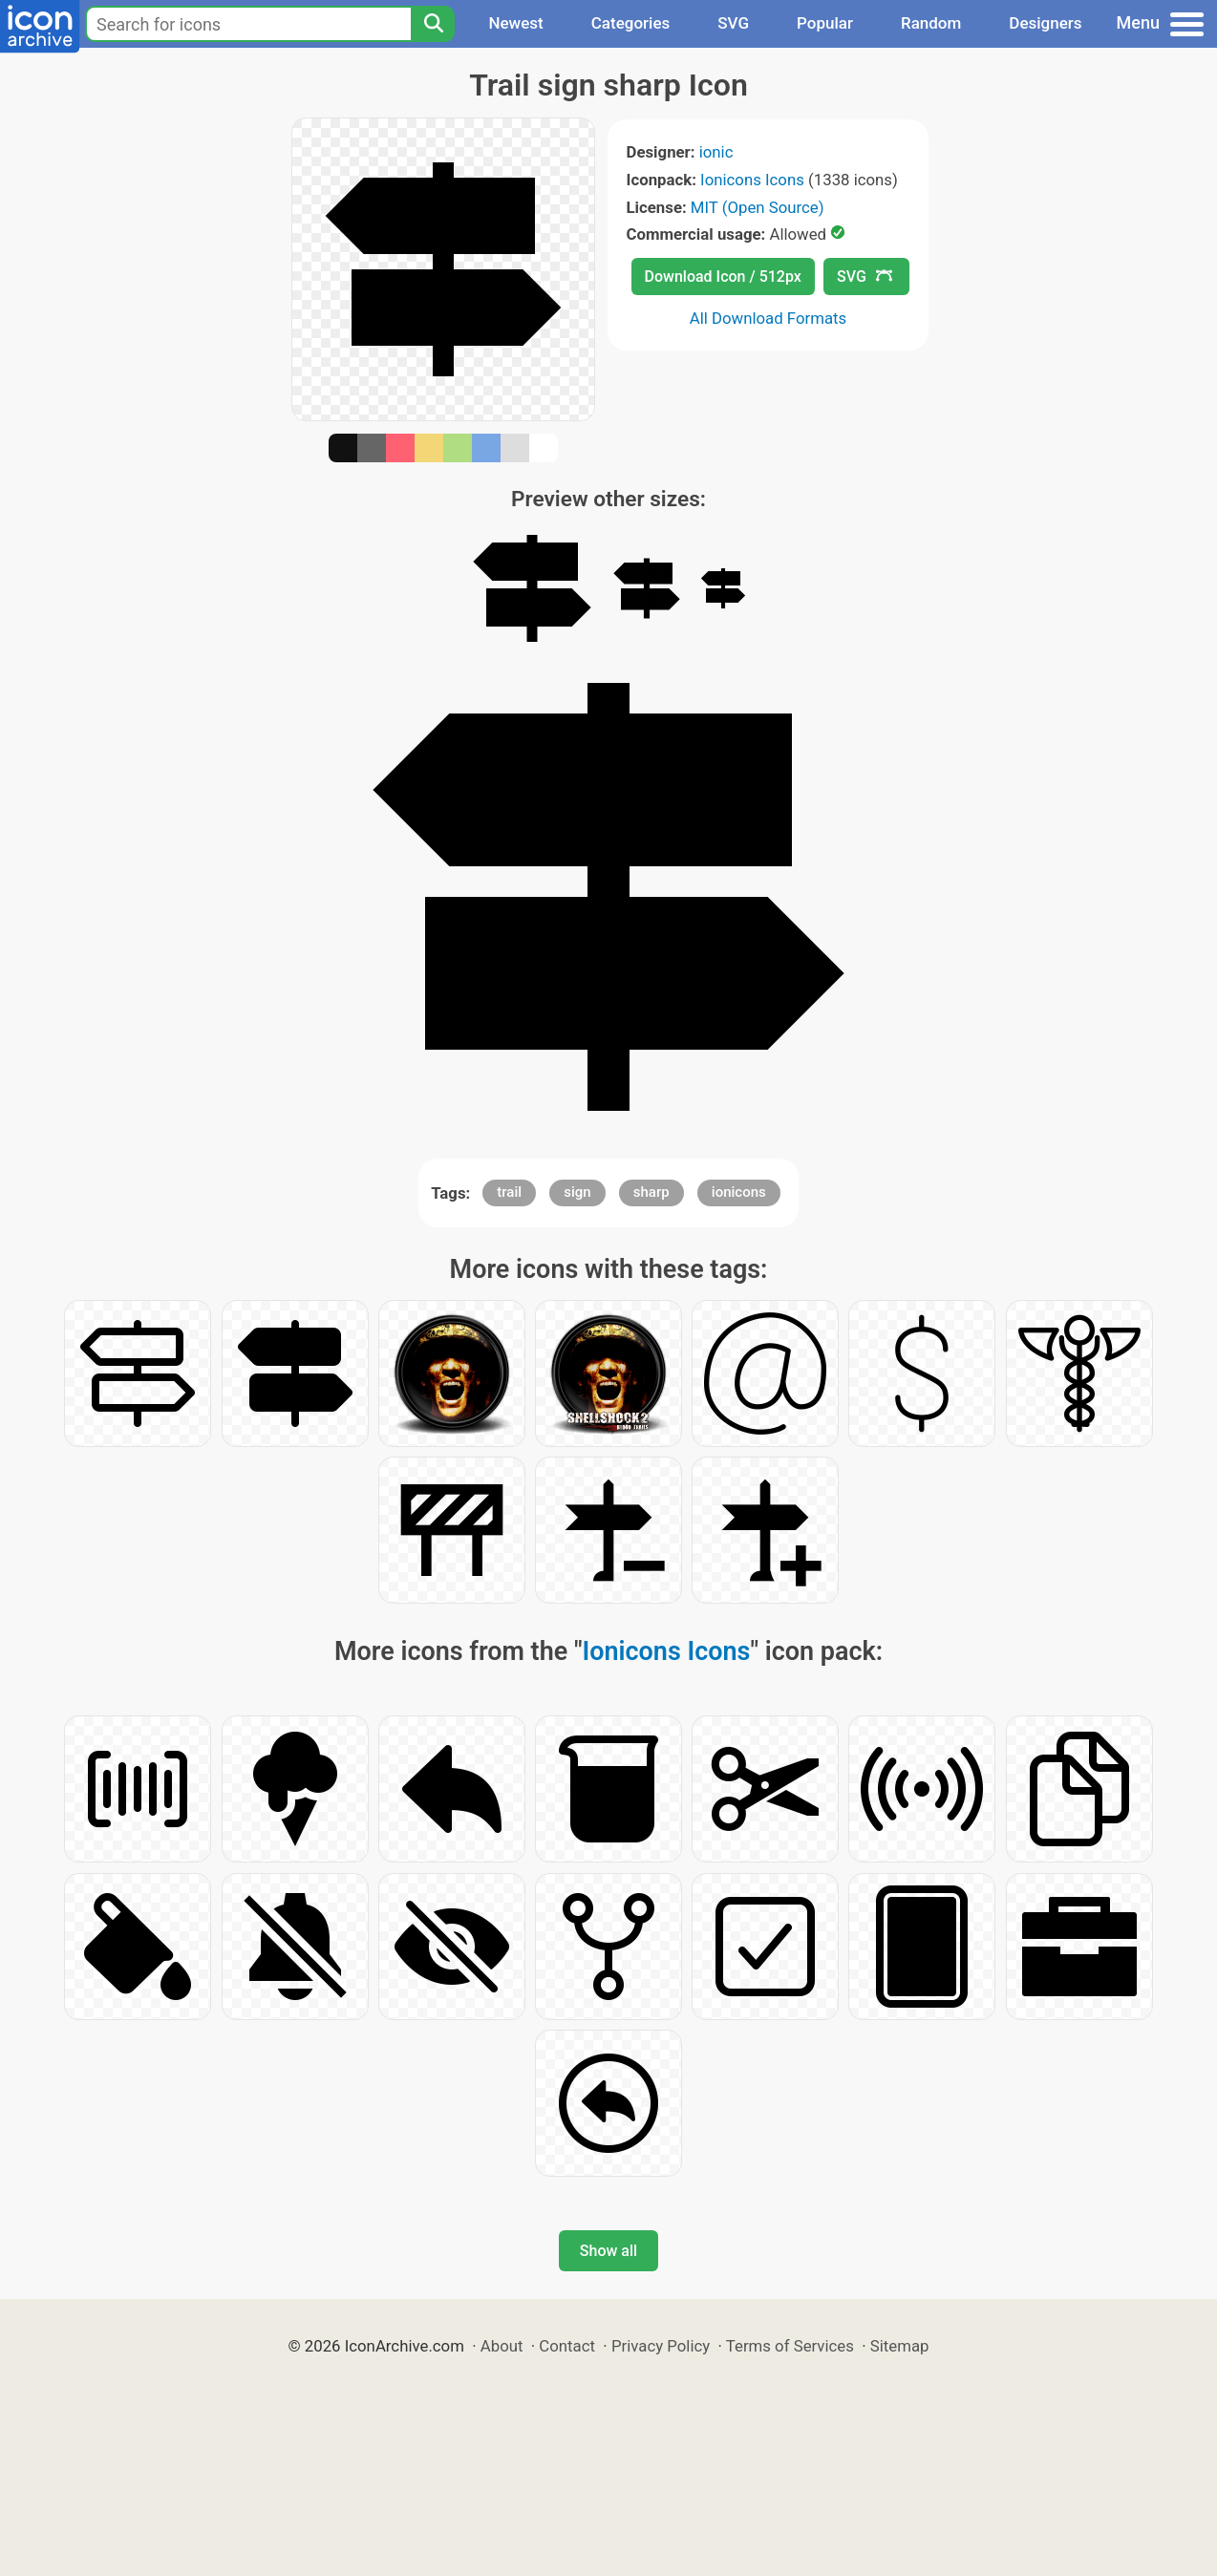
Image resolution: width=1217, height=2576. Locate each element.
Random (931, 22)
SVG (733, 22)
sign (577, 1192)
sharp (651, 1192)
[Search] (433, 24)
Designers (1045, 22)
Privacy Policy (660, 2345)
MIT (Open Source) (757, 207)
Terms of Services (790, 2345)
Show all (608, 2251)
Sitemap (899, 2345)
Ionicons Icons (752, 179)
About (501, 2345)
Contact (567, 2345)
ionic (716, 151)
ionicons (739, 1192)
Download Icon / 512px (723, 276)
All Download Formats (768, 318)
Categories (631, 22)
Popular (825, 22)
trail (509, 1192)
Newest (515, 22)
